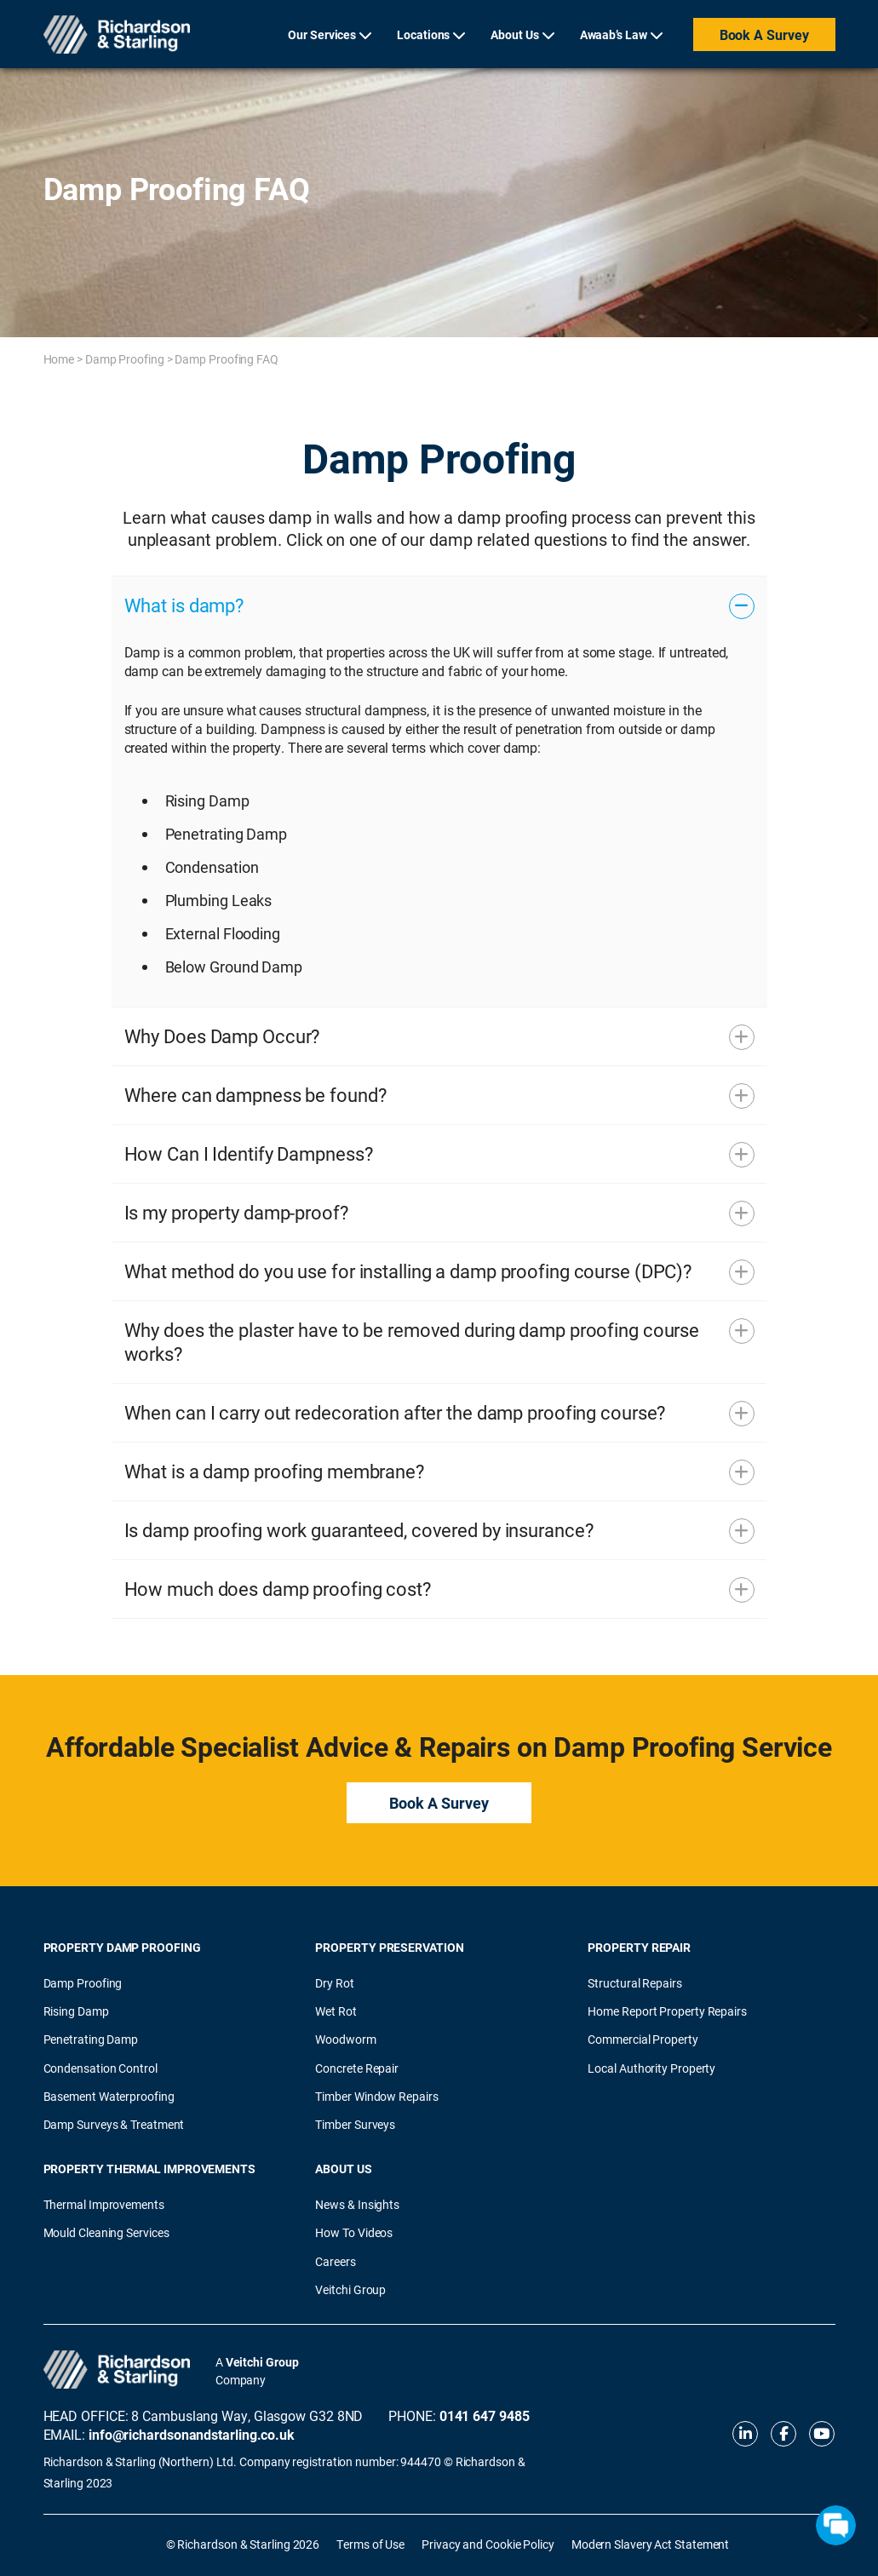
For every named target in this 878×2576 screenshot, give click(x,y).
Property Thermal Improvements (149, 2168)
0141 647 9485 (484, 2415)
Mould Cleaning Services (106, 2232)
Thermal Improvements (103, 2204)
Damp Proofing (124, 359)
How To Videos (354, 2232)
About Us (514, 34)
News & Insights (357, 2204)
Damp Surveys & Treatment (114, 2124)
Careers (335, 2261)
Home (59, 359)
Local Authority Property (651, 2068)
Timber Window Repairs (376, 2096)
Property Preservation (389, 1947)
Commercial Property (642, 2039)
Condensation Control (100, 2068)
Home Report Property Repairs (667, 2011)
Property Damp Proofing (122, 1947)
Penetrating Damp (91, 2039)
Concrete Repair (357, 2068)
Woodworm (345, 2039)
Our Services (322, 34)
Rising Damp (76, 2011)
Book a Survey (764, 34)
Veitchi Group (350, 2289)
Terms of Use (370, 2544)
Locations (423, 34)
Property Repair (639, 1947)
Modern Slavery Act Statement (650, 2544)
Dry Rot (334, 1983)
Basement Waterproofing (109, 2096)
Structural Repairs (634, 1983)
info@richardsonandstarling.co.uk (192, 2434)
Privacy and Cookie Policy (488, 2544)
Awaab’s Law (613, 34)
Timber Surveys (355, 2124)
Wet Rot (335, 2011)
